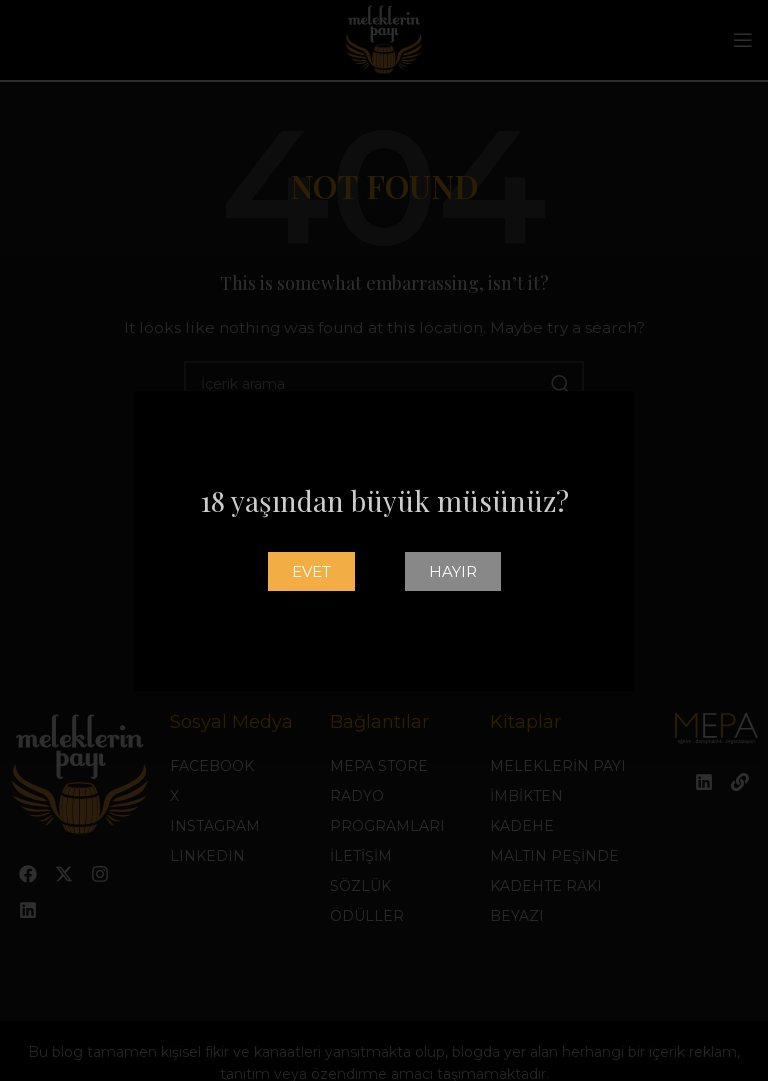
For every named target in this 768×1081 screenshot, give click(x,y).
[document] (384, 540)
